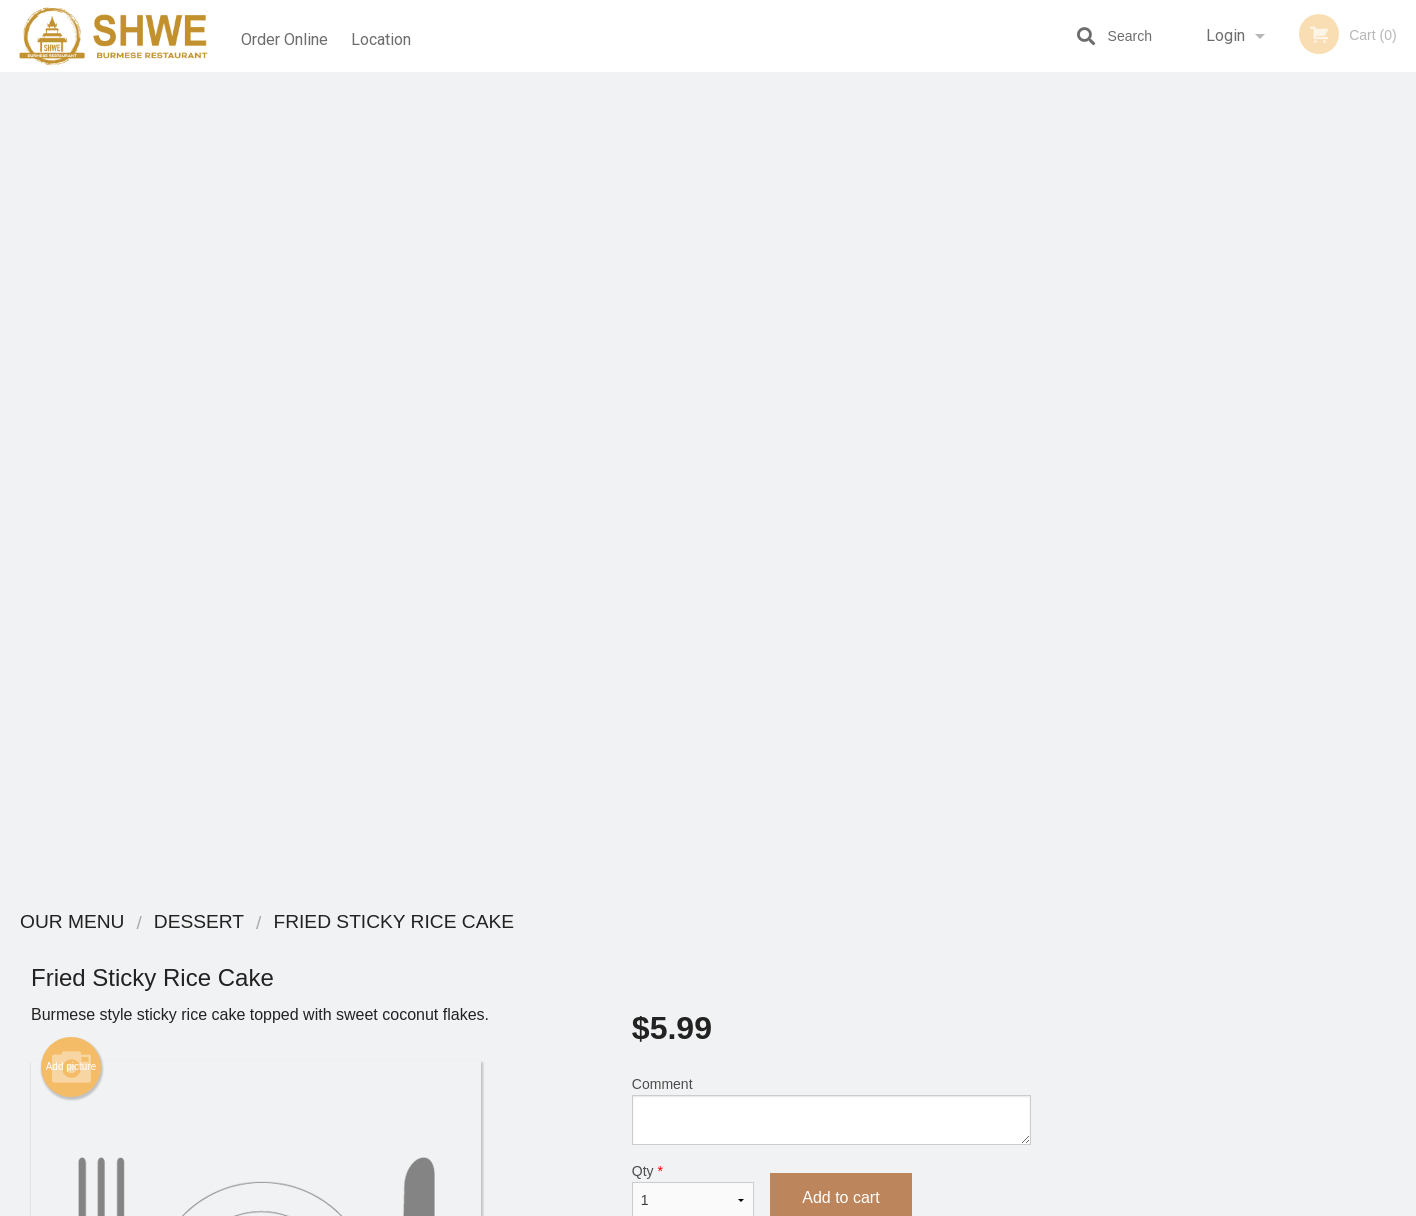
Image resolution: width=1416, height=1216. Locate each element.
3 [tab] (1224, 553)
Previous (1077, 424)
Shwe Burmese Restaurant (346, 922)
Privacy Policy (846, 1021)
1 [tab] (1164, 553)
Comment (831, 290)
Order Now (1238, 116)
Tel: (1033, 997)
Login (1225, 35)
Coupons (831, 948)
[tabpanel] (1239, 424)
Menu (656, 948)
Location (386, 35)
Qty (693, 371)
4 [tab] (1254, 553)
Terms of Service (741, 1202)
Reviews (830, 973)
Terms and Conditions (868, 997)
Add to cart (840, 377)
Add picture (71, 247)
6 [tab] (1314, 553)
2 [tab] (1194, 553)
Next (1401, 424)
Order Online (284, 35)
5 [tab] (1284, 553)
